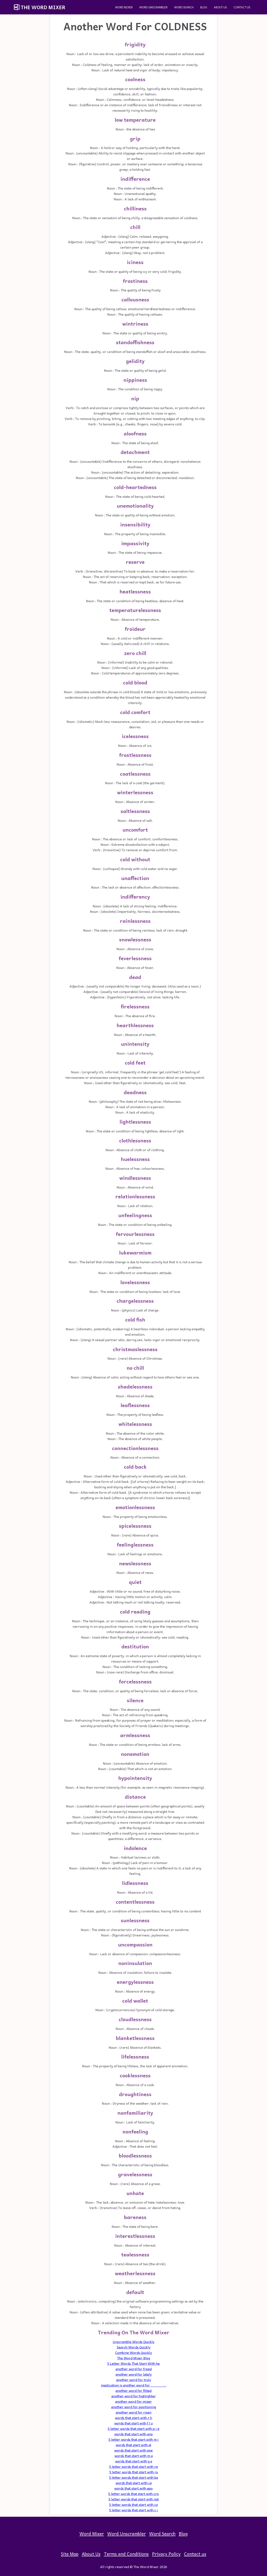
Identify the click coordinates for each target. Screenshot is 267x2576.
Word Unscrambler (153, 7)
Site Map (69, 2553)
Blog (203, 7)
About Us (220, 7)
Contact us (242, 7)
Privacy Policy (166, 2553)
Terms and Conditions (126, 2553)
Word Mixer (124, 7)
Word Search (184, 7)
